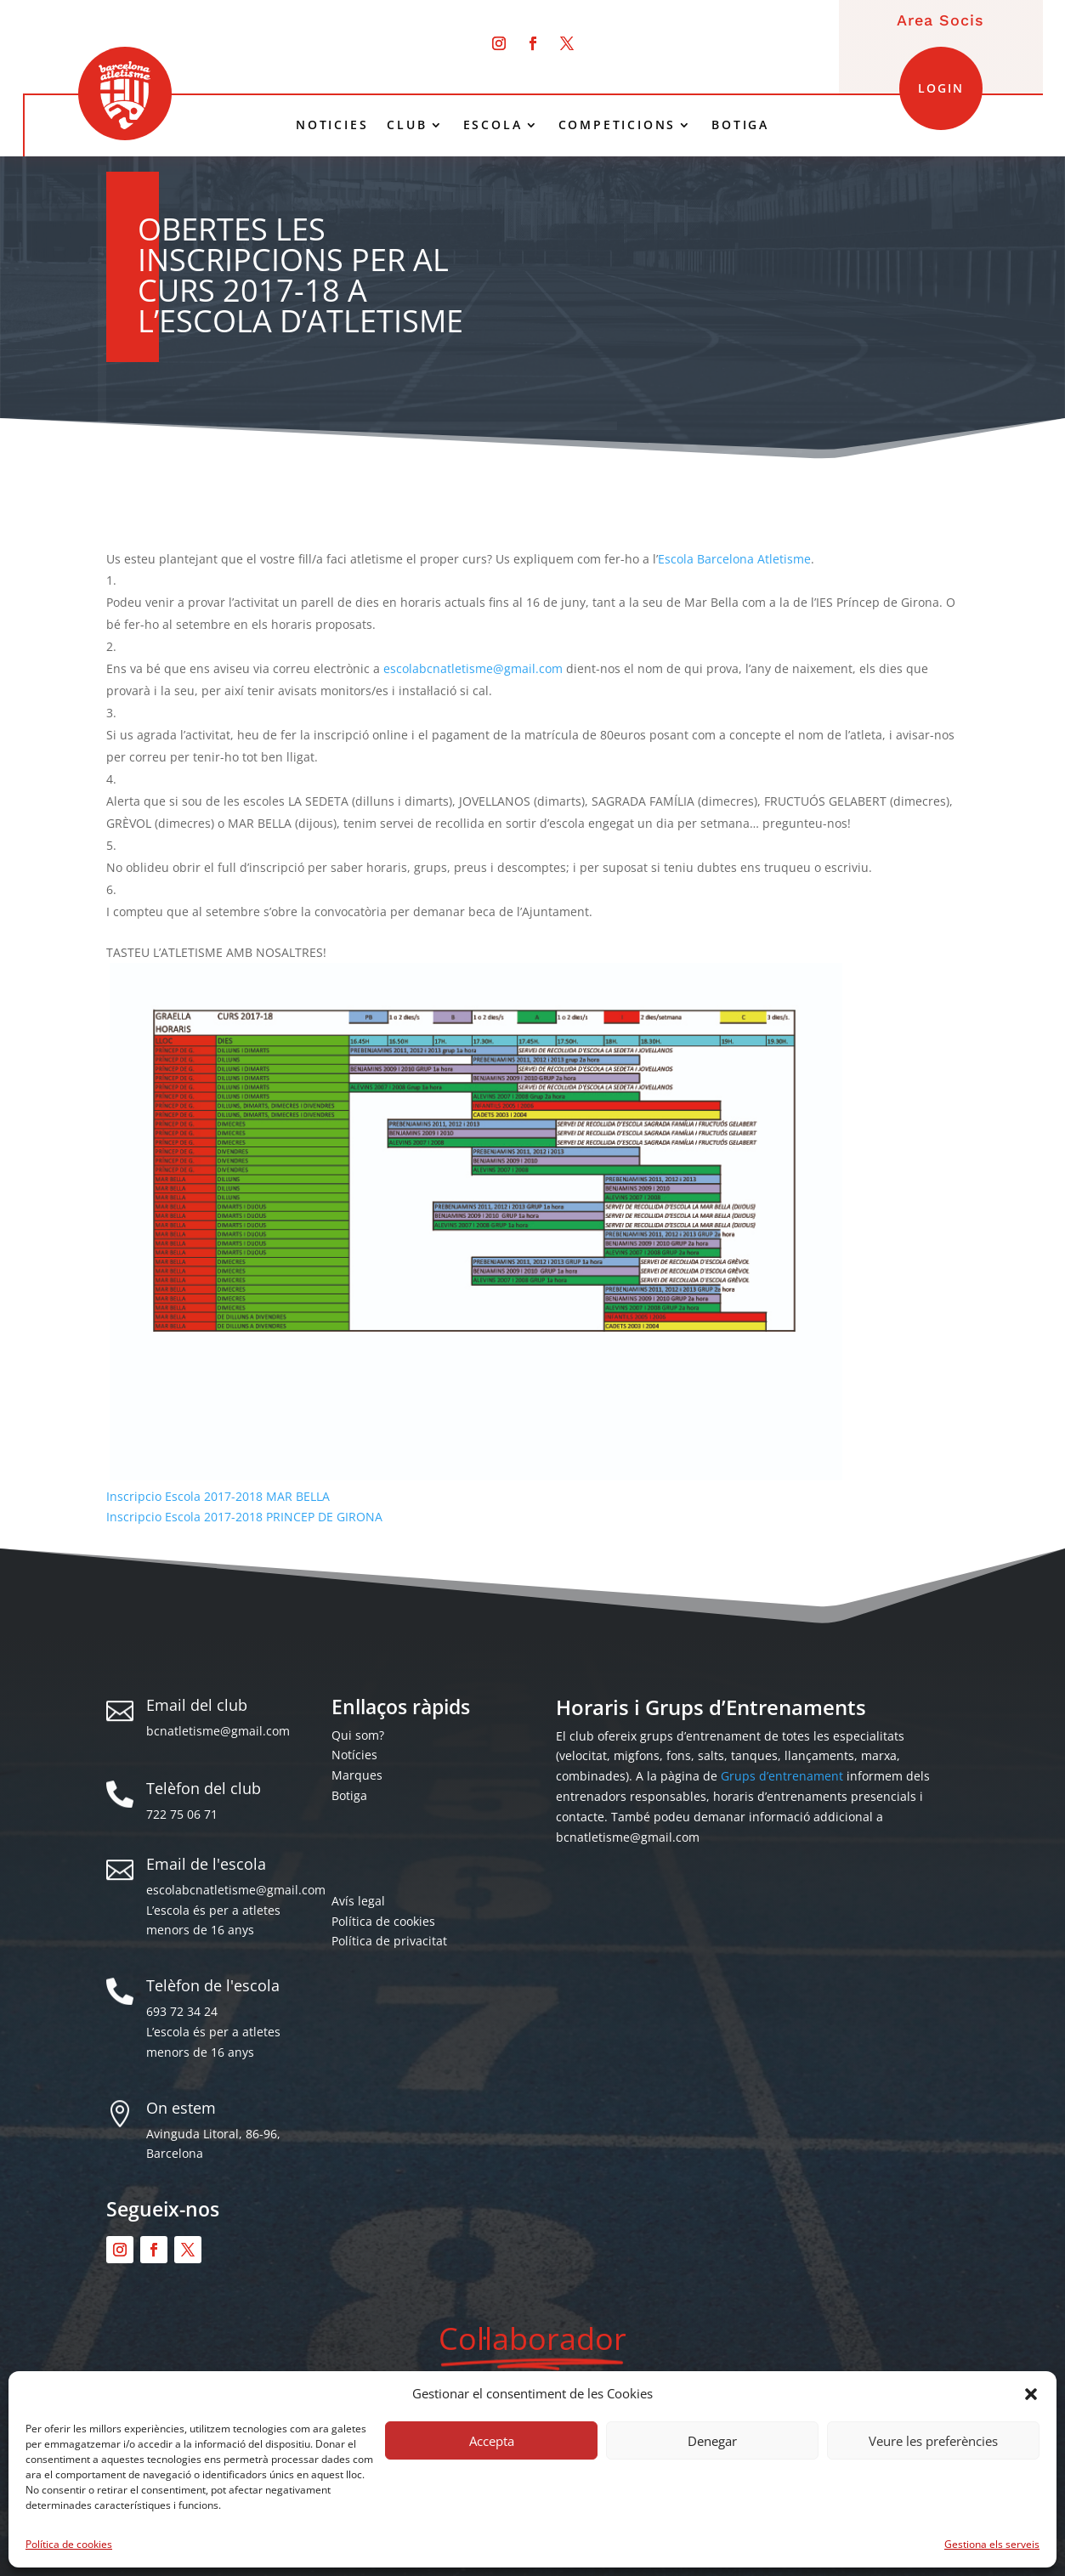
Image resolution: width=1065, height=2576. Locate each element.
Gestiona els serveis (992, 2544)
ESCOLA (493, 125)
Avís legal (358, 1901)
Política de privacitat (389, 1941)
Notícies (354, 1755)
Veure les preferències (933, 2440)
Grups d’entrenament (782, 1776)
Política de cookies (68, 2544)
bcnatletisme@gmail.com (218, 1731)
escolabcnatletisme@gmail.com (473, 668)
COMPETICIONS (617, 125)
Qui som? (357, 1735)
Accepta (491, 2440)
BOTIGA (740, 125)
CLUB (407, 125)
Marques (356, 1775)
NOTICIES (332, 125)
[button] (1031, 2394)
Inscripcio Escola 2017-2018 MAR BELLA (218, 1496)
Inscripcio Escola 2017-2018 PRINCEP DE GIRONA (244, 1517)
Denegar (712, 2440)
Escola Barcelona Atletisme (734, 559)
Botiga (349, 1795)
